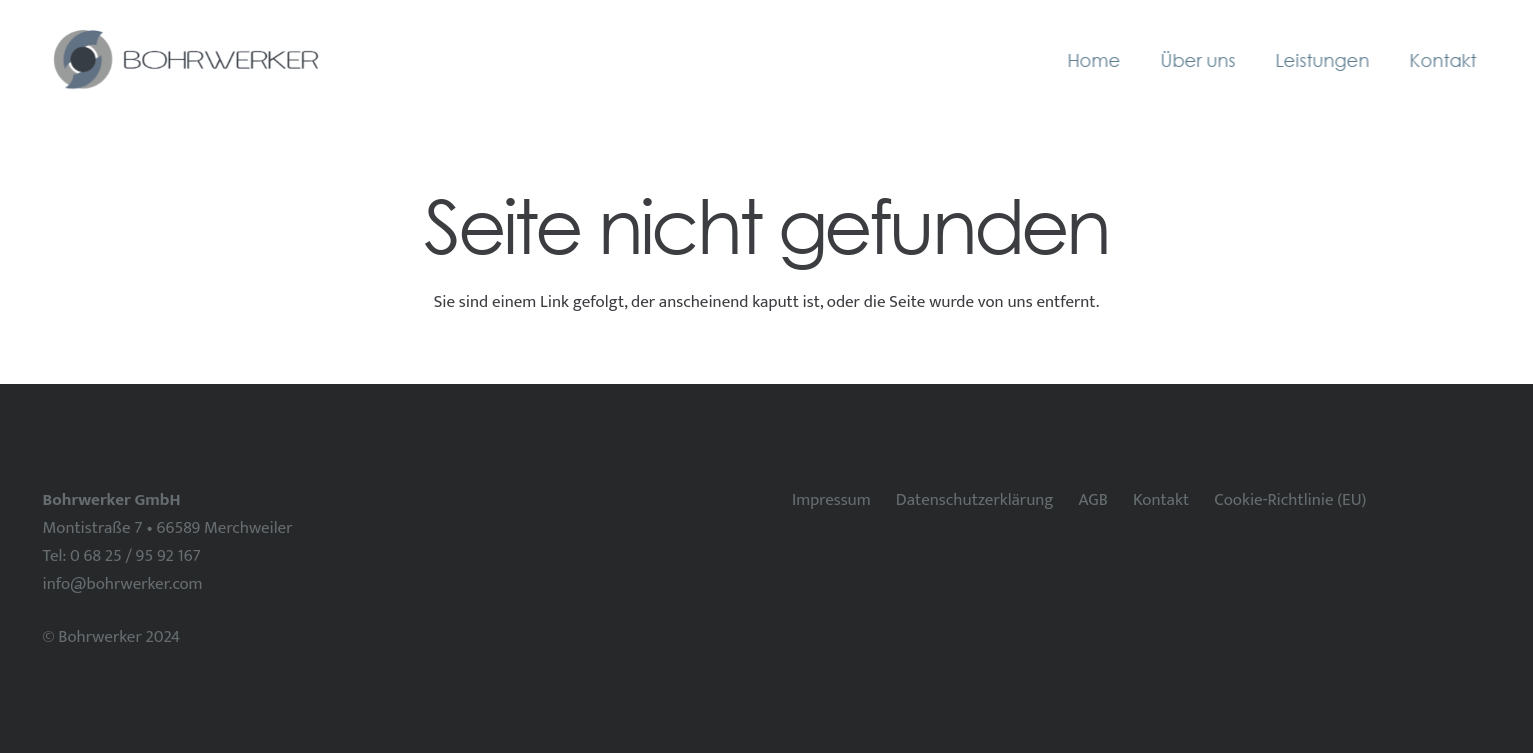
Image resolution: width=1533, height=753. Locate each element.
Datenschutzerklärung (975, 500)
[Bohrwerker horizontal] (184, 60)
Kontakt (1161, 500)
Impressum (831, 500)
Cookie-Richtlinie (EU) (1290, 500)
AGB (1093, 500)
